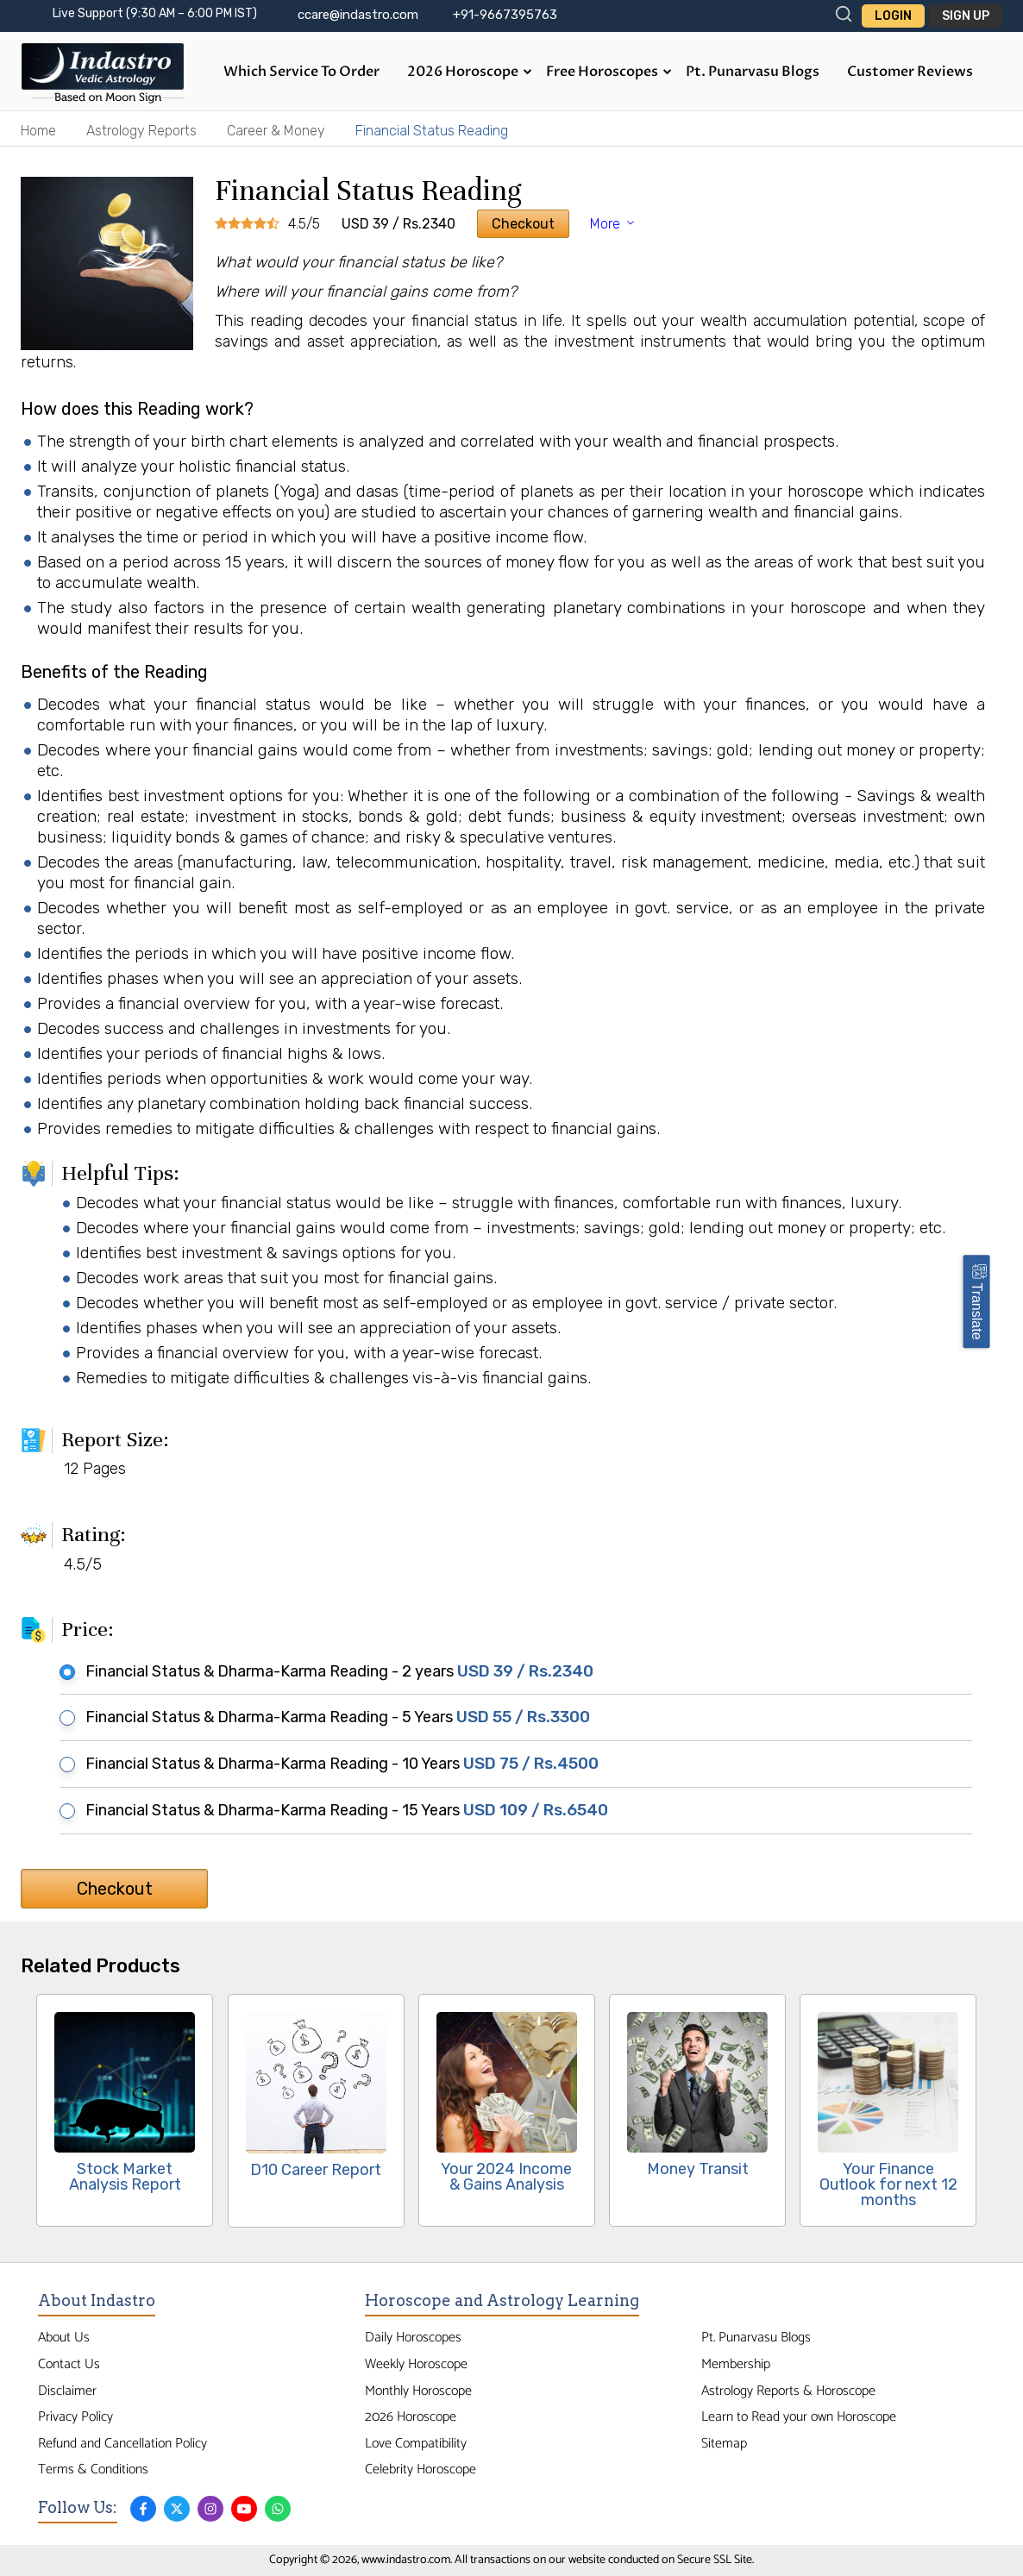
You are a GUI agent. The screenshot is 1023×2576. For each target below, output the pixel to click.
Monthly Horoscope (418, 2391)
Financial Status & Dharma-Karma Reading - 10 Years (335, 1763)
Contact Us (69, 2364)
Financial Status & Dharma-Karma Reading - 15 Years (339, 1810)
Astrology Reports (141, 130)
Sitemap (724, 2443)
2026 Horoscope (469, 71)
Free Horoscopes (609, 71)
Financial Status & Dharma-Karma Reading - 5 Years (330, 1717)
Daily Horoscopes (413, 2337)
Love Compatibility (416, 2443)
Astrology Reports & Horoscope (788, 2391)
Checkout (523, 224)
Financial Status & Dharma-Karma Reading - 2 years (332, 1671)
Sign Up (965, 16)
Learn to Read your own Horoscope (798, 2417)
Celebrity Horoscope (420, 2469)
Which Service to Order (301, 71)
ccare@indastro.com (358, 14)
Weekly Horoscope (416, 2364)
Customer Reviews (910, 71)
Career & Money (276, 130)
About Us (64, 2337)
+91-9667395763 (505, 14)
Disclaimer (67, 2391)
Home (38, 130)
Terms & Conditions (93, 2469)
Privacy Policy (75, 2417)
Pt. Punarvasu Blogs (752, 71)
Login (893, 16)
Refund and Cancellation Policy (122, 2443)
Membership (735, 2364)
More (613, 224)
